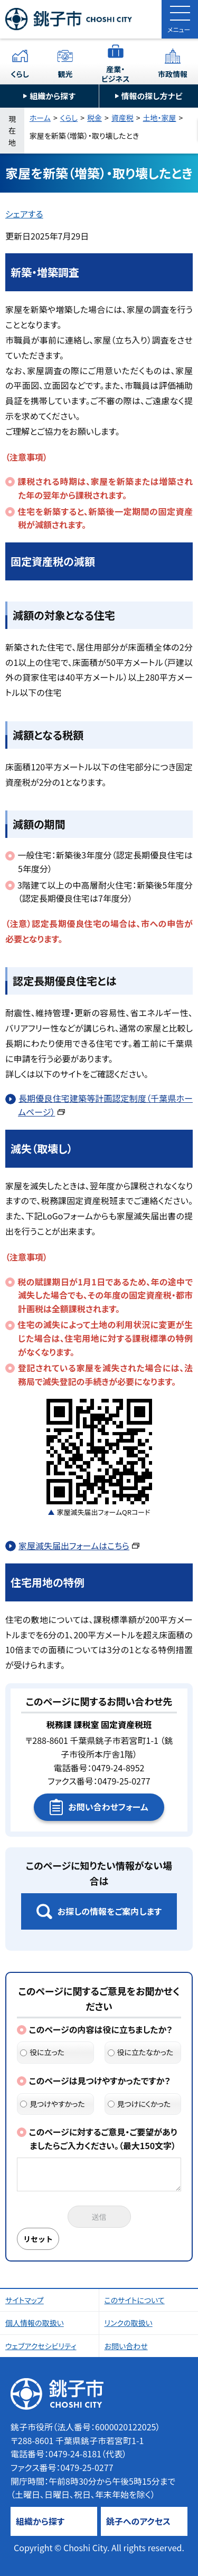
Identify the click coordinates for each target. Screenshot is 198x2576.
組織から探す (53, 95)
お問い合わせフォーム (108, 1806)
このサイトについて (135, 2300)
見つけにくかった (139, 2103)
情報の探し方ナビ (152, 95)
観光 (65, 74)
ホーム (40, 117)
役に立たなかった (141, 2052)
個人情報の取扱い (34, 2322)
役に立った (42, 2052)
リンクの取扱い (129, 2322)
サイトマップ (24, 2300)
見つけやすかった (52, 2103)
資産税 (122, 117)
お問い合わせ (126, 2346)
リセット (38, 2239)
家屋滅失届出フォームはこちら (78, 1545)
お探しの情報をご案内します (110, 1911)
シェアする (24, 213)
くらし (20, 74)
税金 (94, 117)
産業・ (115, 74)
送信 (99, 2217)
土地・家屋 (159, 117)
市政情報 (172, 74)
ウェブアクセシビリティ (41, 2346)
